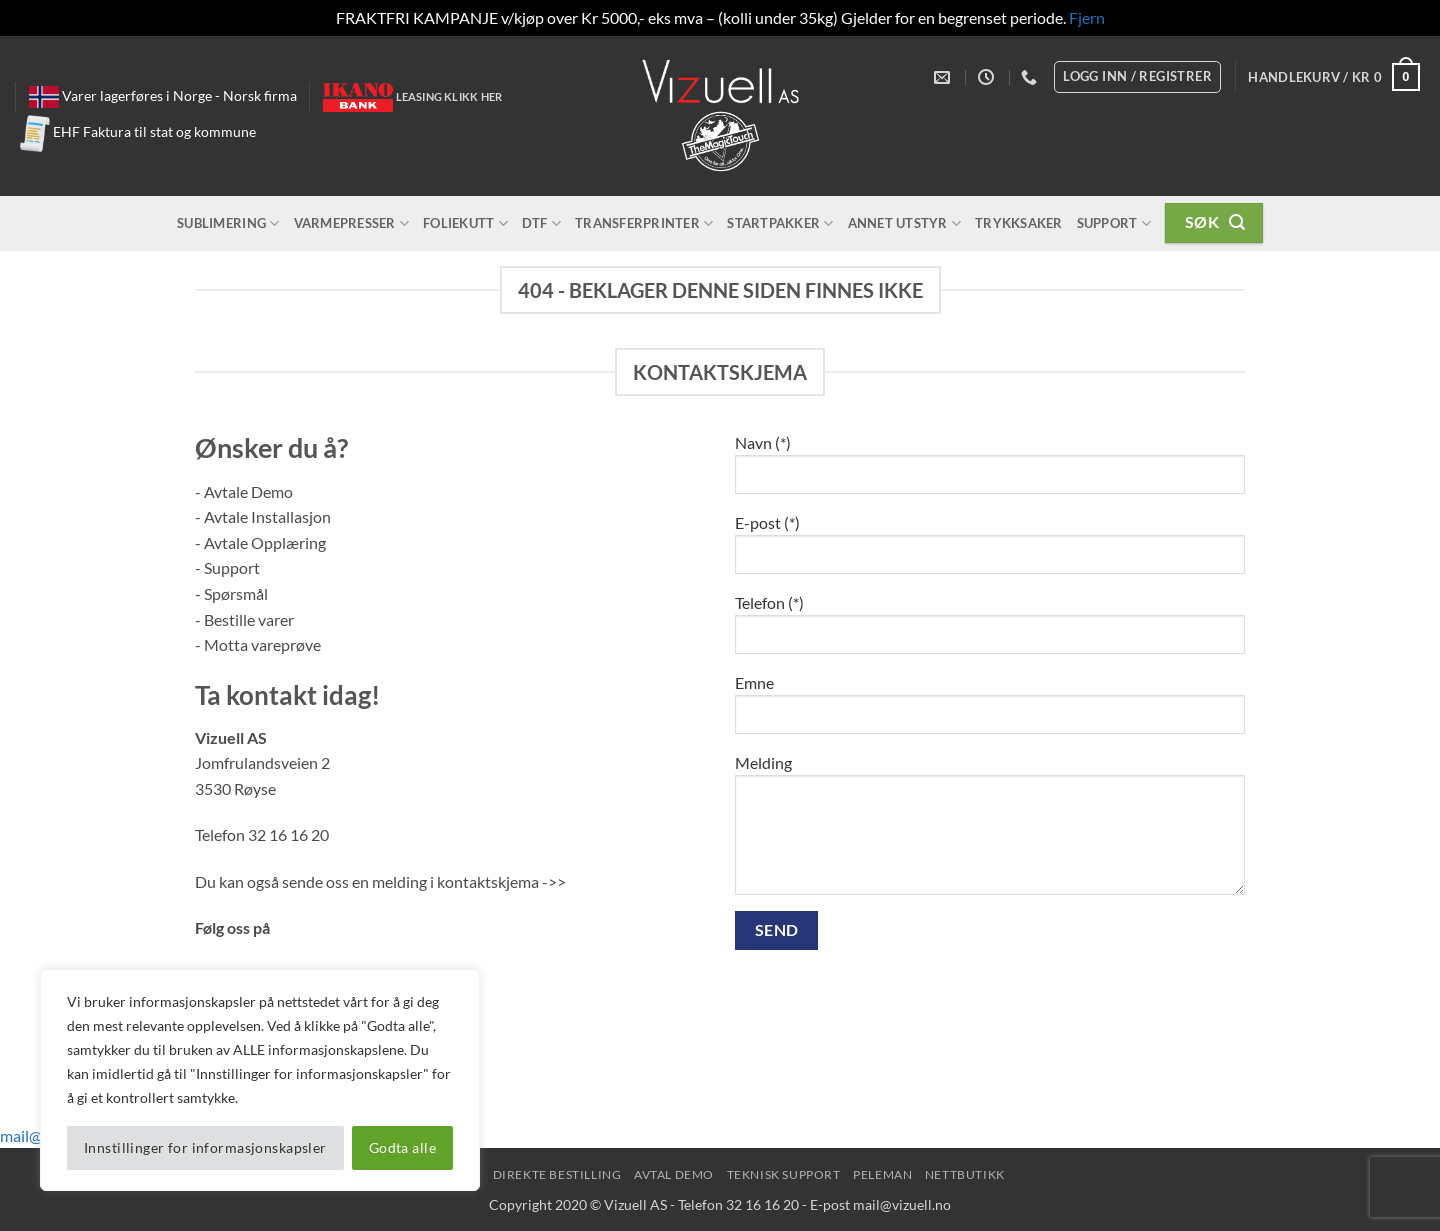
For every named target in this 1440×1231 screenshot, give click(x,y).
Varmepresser (352, 223)
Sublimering (228, 223)
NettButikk (965, 1174)
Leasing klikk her (449, 96)
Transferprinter (644, 223)
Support (1114, 223)
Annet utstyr (905, 223)
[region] (260, 1080)
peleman (882, 1174)
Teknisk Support (784, 1174)
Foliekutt (465, 223)
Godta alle (402, 1147)
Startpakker (780, 223)
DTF (541, 223)
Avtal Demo (674, 1174)
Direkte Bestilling (557, 1174)
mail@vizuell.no (902, 1204)
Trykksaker (1019, 223)
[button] (1334, 77)
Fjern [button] (1087, 17)
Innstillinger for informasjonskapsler (205, 1147)
